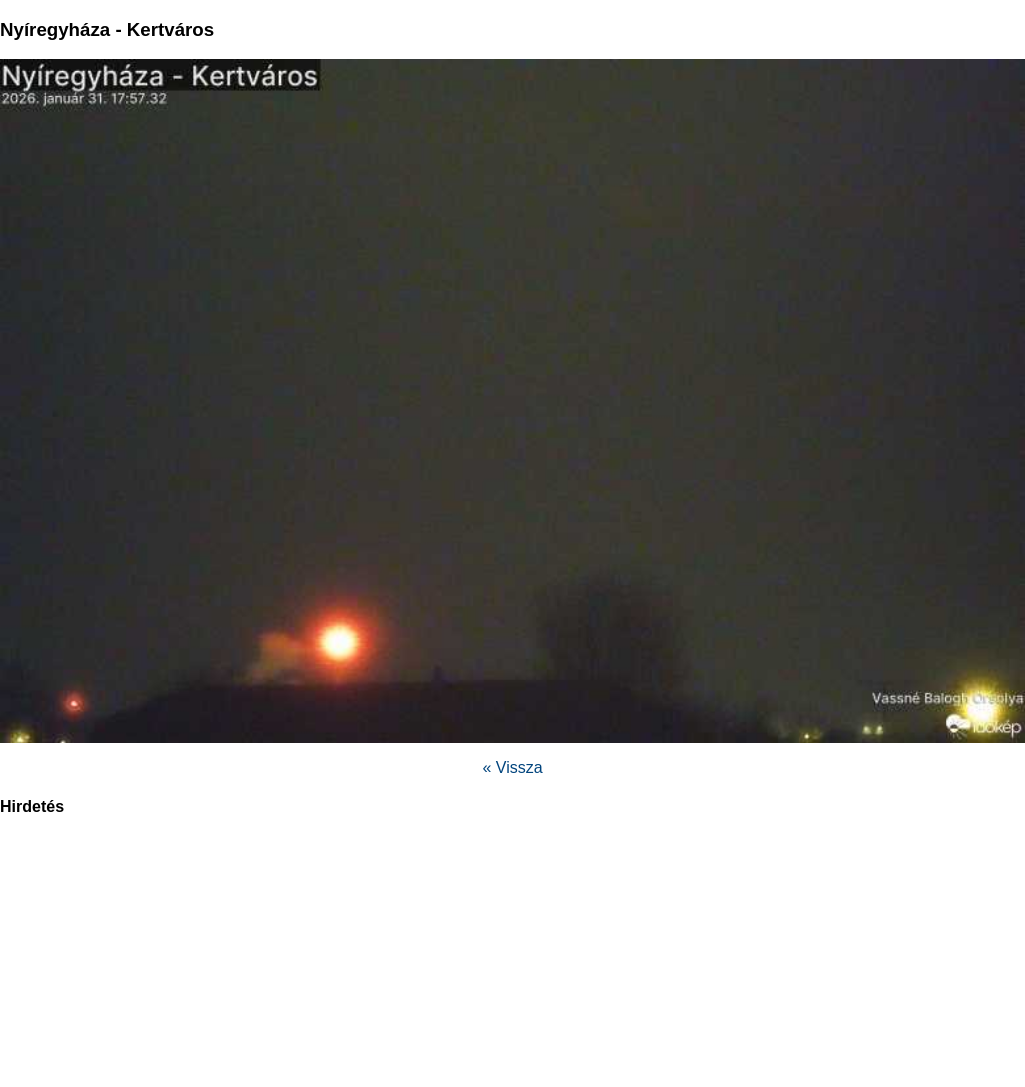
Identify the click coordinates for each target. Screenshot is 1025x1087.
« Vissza (512, 767)
